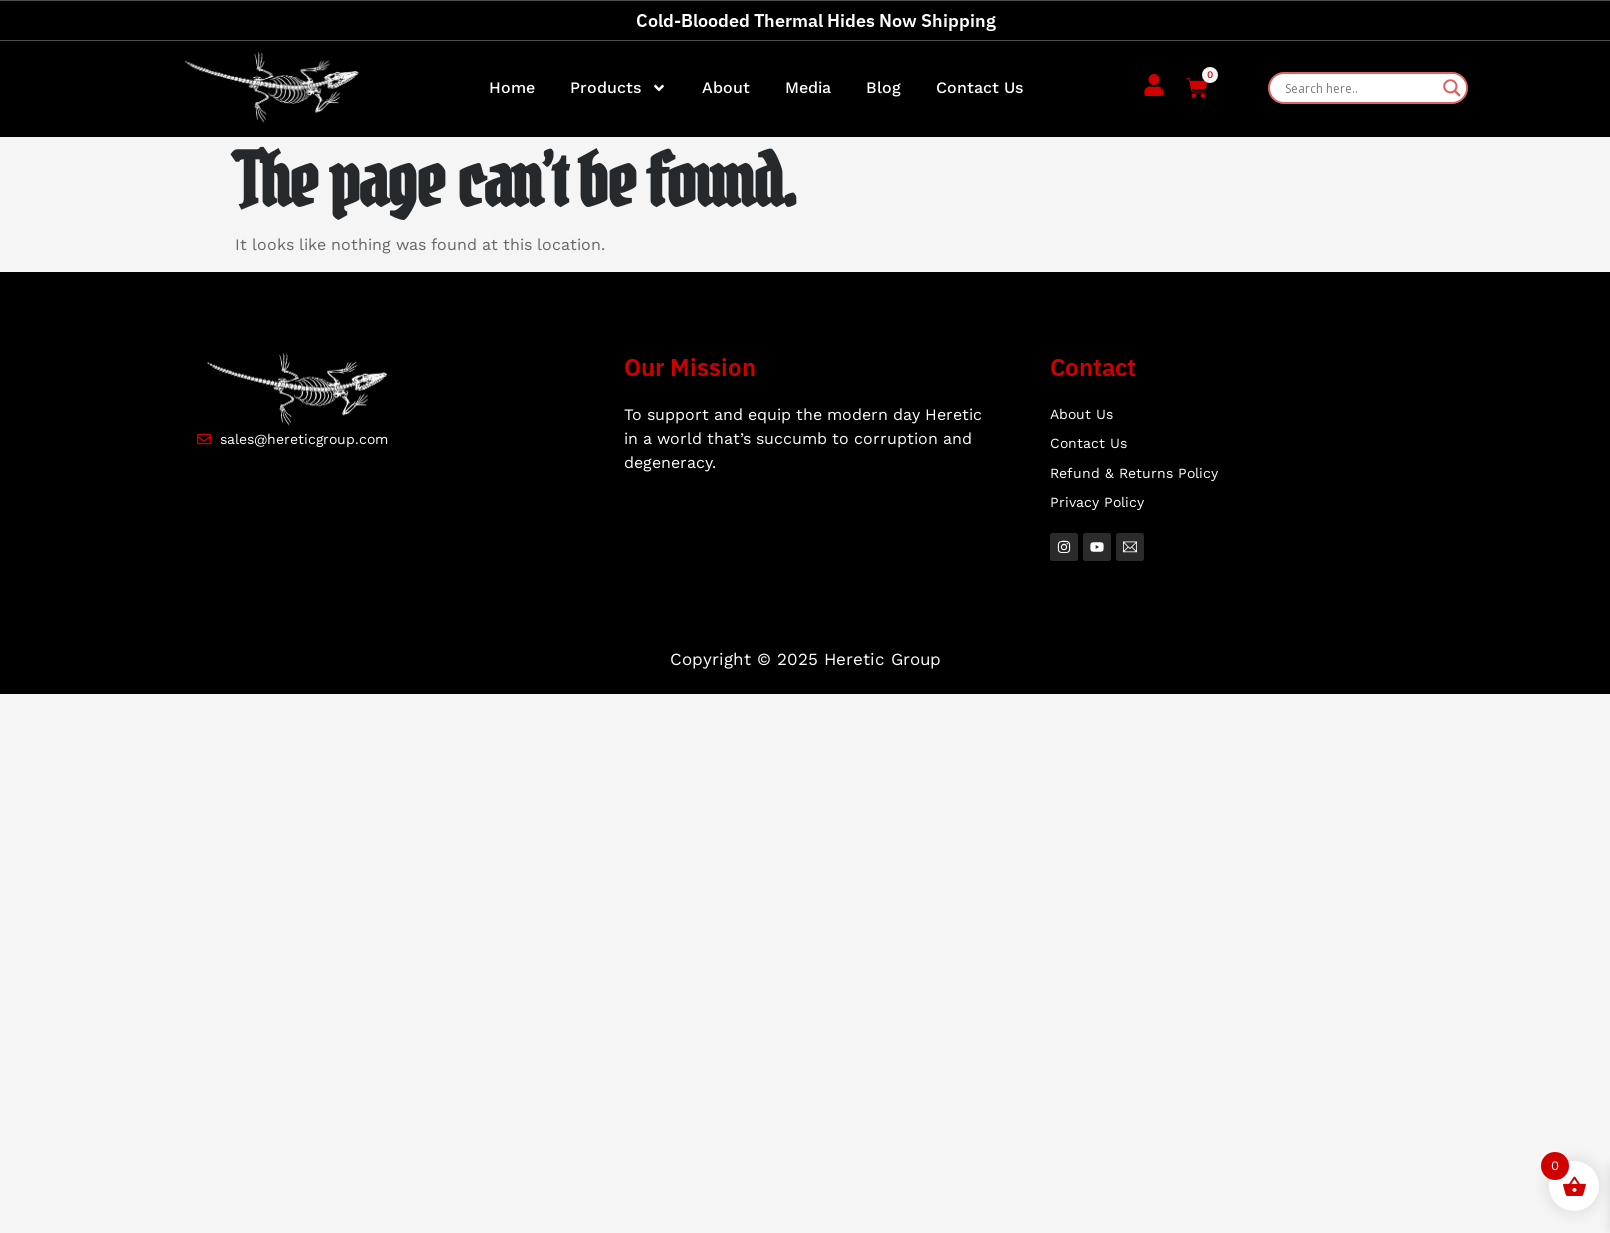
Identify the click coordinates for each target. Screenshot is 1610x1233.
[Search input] (1359, 88)
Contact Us (979, 87)
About (726, 87)
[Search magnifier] (1452, 88)
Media (808, 87)
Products (618, 88)
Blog (883, 87)
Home (512, 87)
